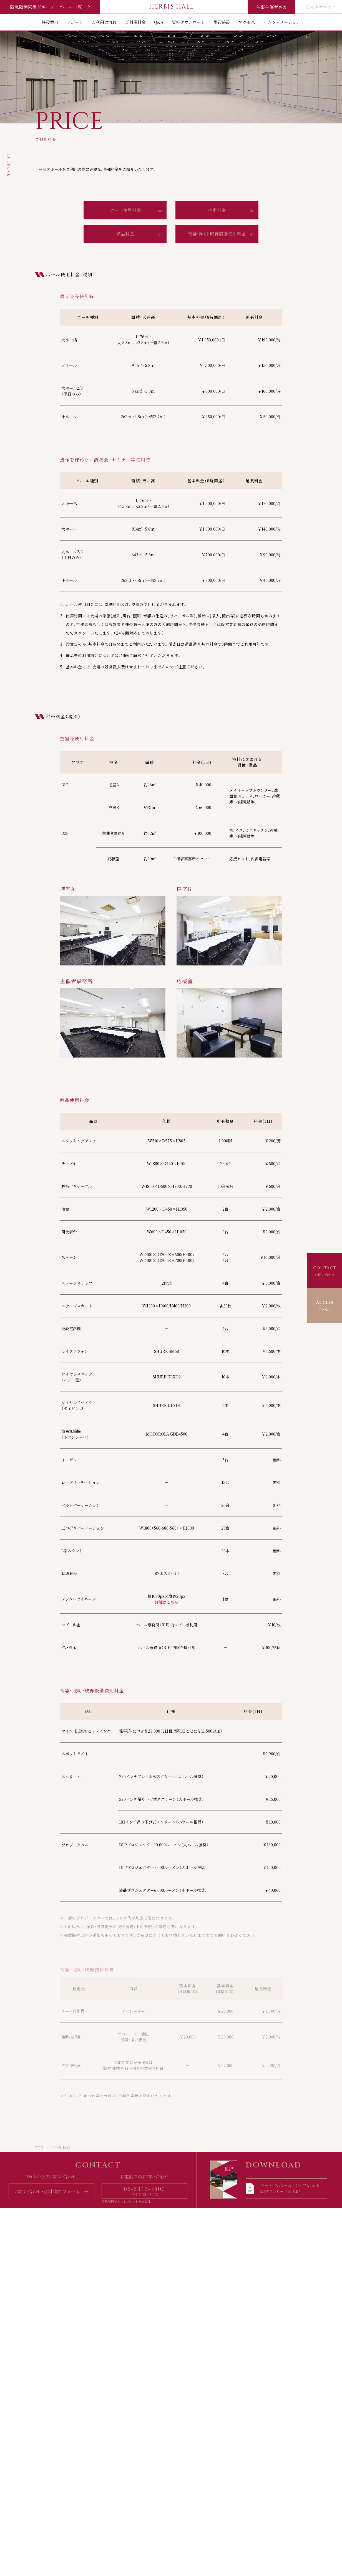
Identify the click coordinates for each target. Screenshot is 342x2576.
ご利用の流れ (104, 22)
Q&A (159, 22)
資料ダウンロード (188, 22)
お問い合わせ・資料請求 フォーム (51, 2191)
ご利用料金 (135, 22)
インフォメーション (282, 22)
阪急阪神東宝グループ (50, 7)
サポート (75, 22)
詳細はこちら (166, 1602)
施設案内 (50, 22)
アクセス (246, 22)
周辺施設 (221, 22)
